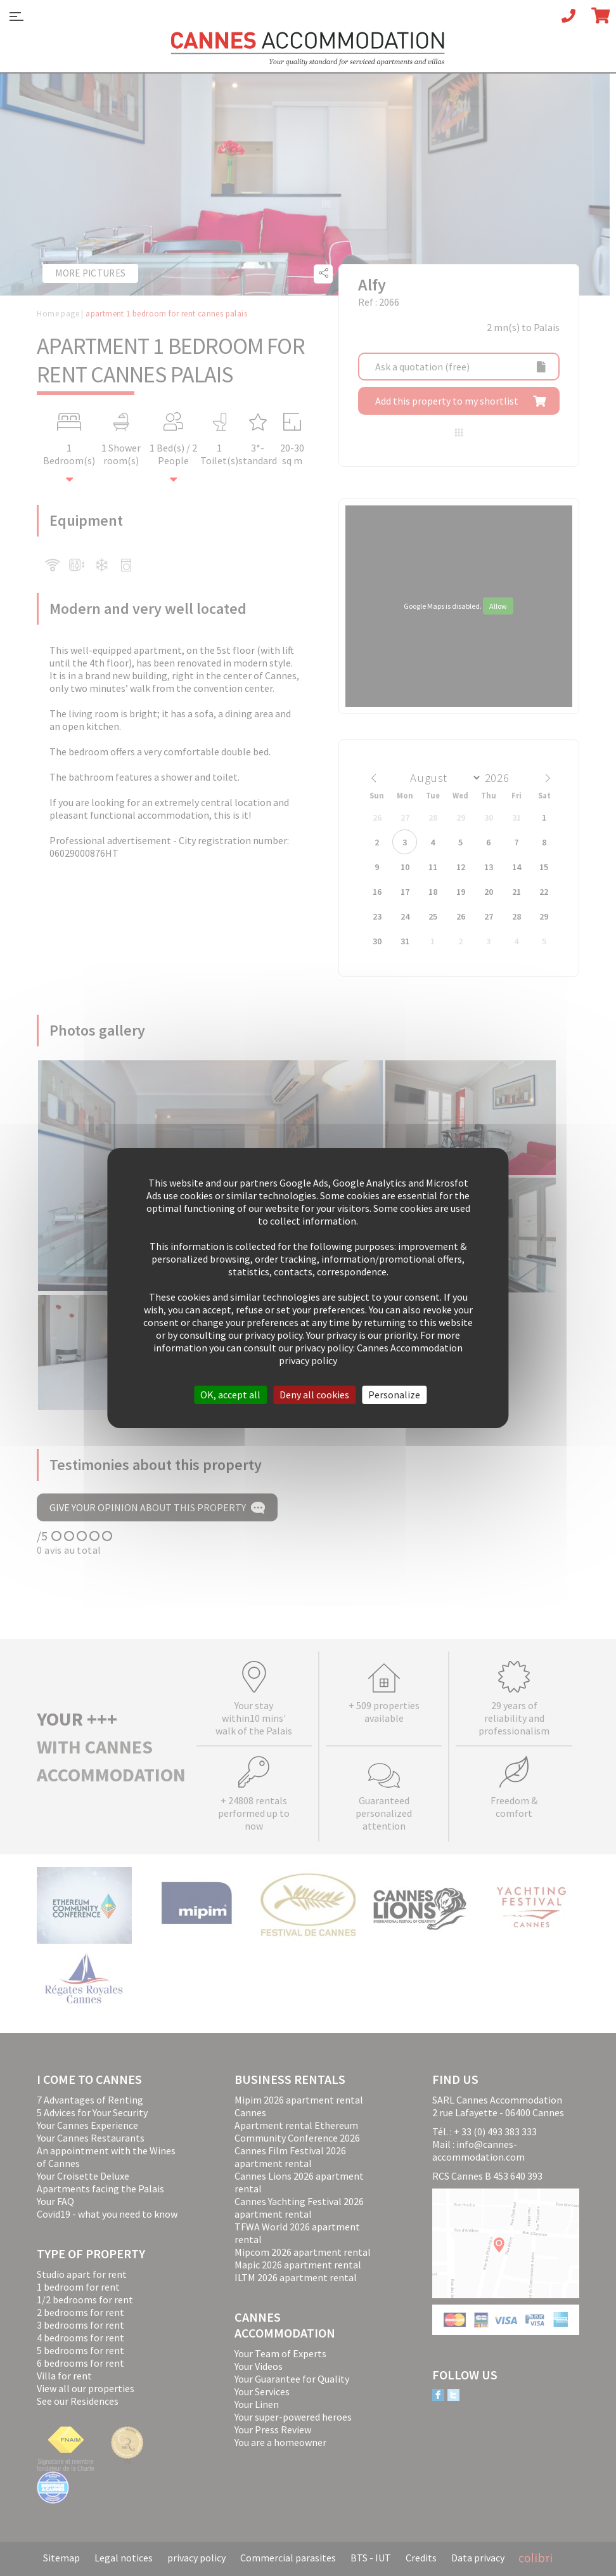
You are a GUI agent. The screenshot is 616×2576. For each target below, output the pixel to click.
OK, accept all (230, 1394)
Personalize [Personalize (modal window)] (394, 1394)
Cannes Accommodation (308, 49)
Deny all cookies (314, 1394)
